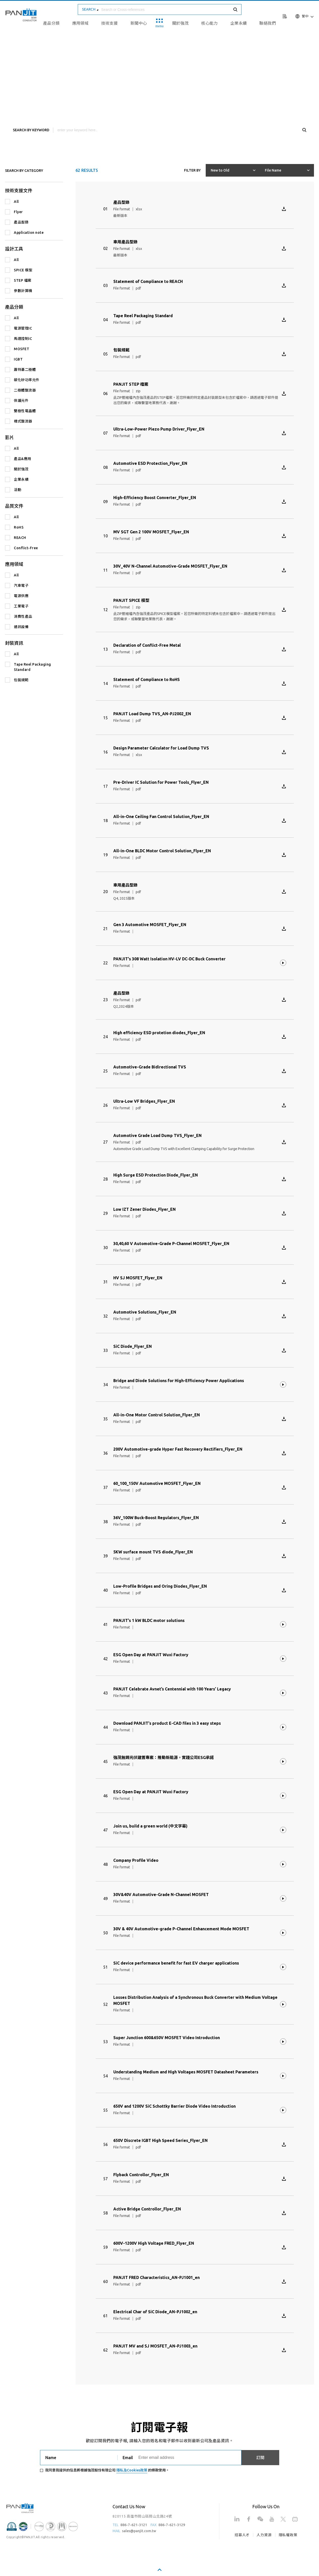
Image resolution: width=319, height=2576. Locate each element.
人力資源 (264, 2535)
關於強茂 (180, 23)
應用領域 (80, 23)
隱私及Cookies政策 (131, 2470)
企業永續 (238, 23)
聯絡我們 (267, 23)
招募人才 (242, 2535)
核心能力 (209, 23)
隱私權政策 (288, 2535)
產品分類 (51, 23)
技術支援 (109, 23)
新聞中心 (138, 23)
